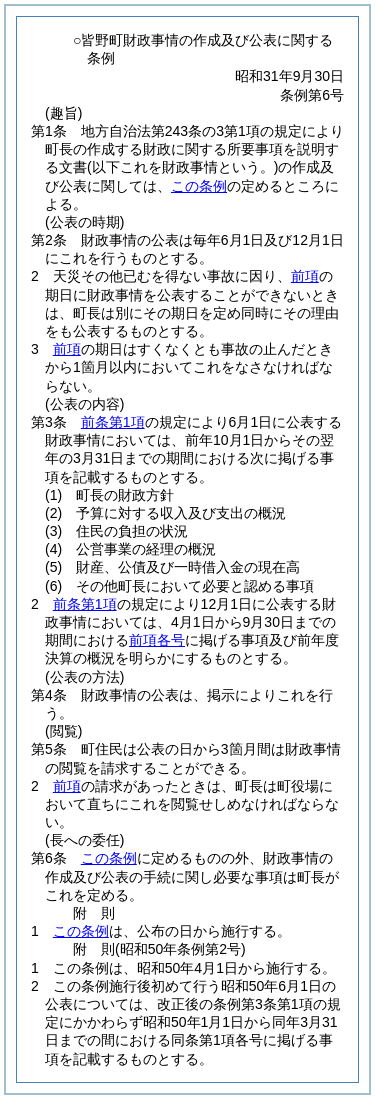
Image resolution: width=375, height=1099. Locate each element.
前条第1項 (113, 422)
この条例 (199, 186)
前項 (305, 276)
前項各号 (157, 640)
